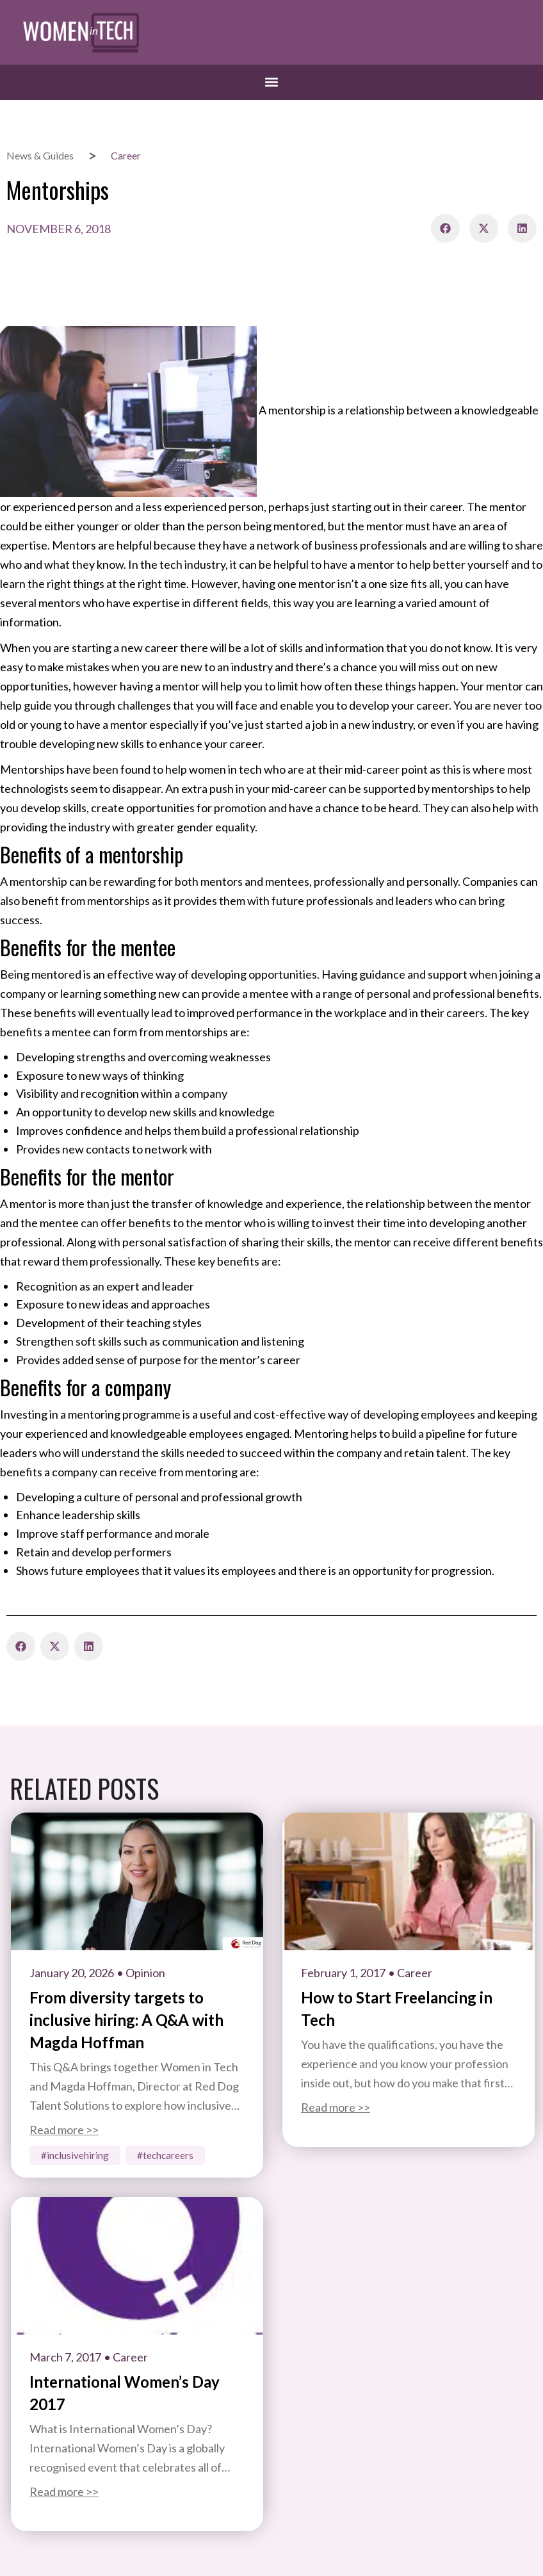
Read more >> (64, 2130)
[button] (271, 82)
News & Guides (40, 155)
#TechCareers (165, 2155)
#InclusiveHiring (75, 2155)
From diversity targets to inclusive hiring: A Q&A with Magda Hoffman (126, 2019)
